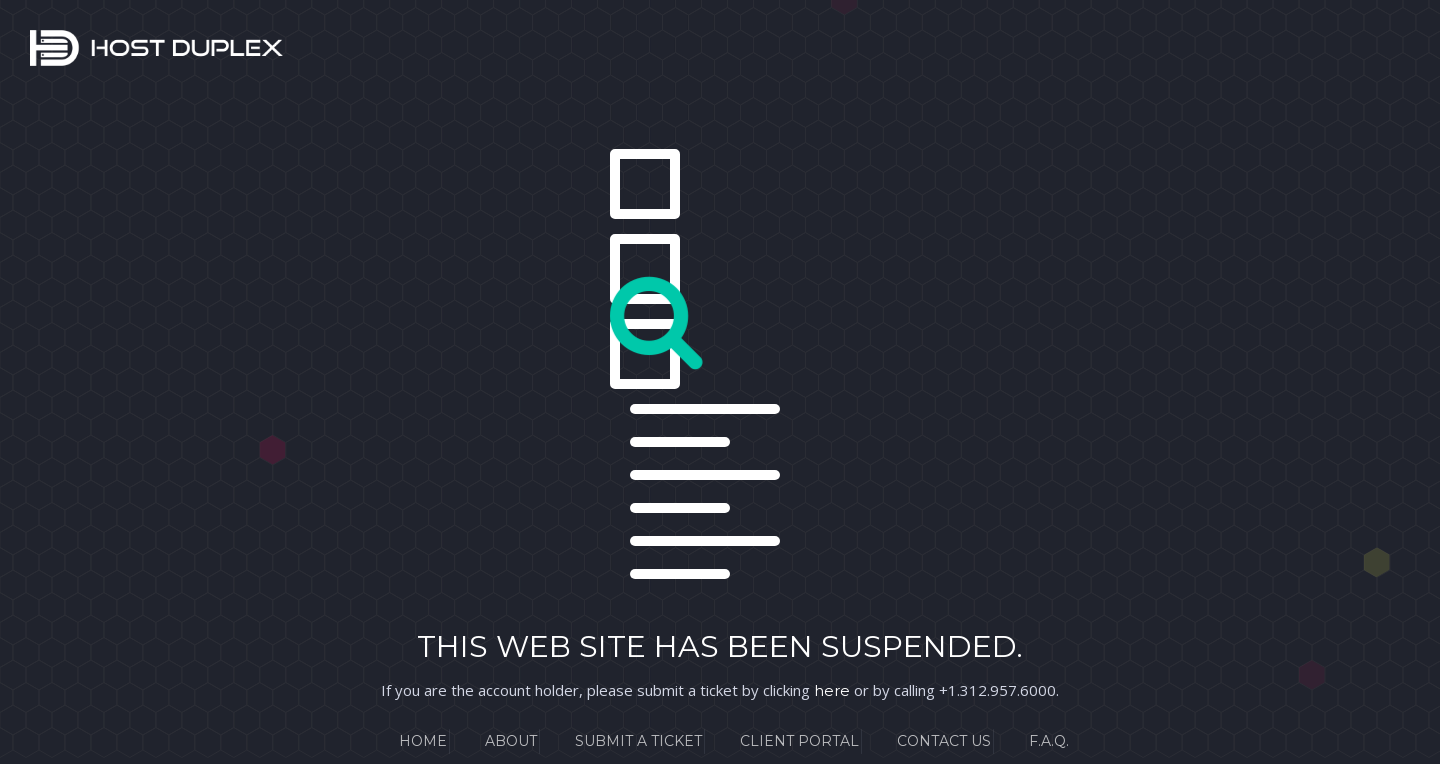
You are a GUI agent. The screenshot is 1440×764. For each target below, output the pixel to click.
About (511, 741)
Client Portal (799, 741)
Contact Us (944, 741)
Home (423, 741)
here (832, 690)
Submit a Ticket (638, 741)
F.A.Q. (1049, 741)
